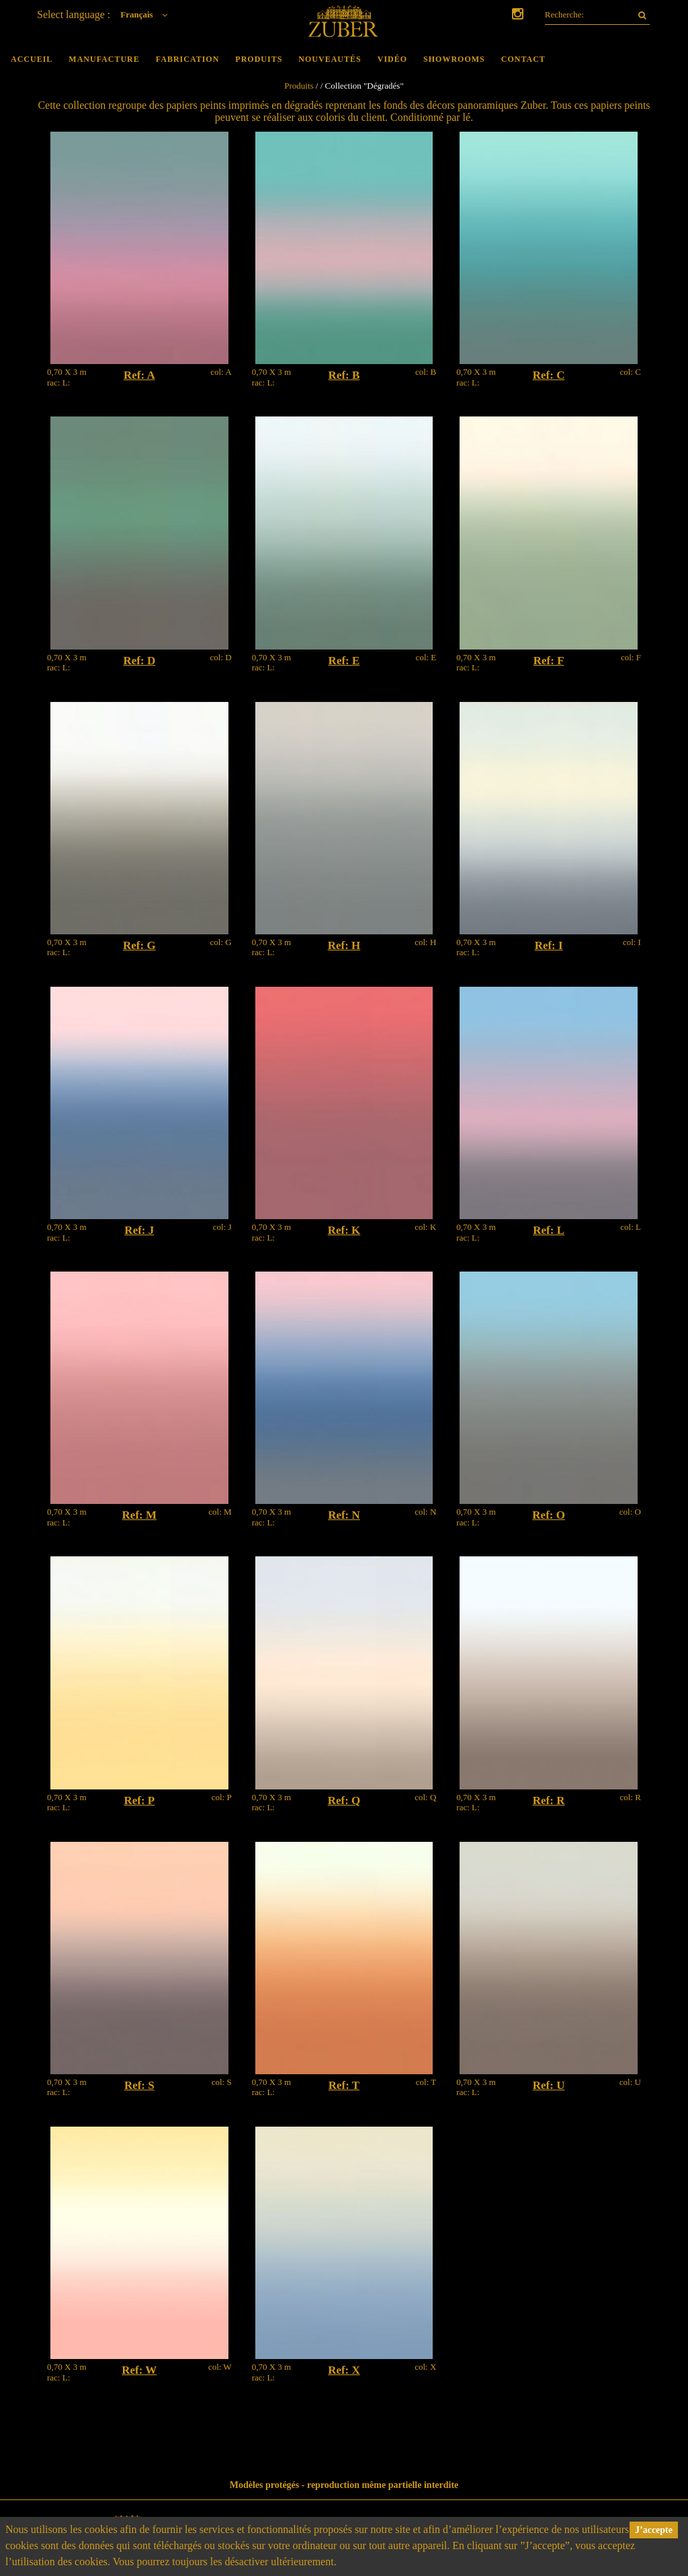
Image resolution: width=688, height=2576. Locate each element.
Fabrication (188, 59)
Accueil (31, 59)
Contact (523, 59)
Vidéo (392, 59)
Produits (258, 59)
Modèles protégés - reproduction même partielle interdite (344, 2485)
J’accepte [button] (654, 2530)
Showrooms (454, 59)
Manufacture (104, 59)
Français (147, 14)
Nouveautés (329, 59)
